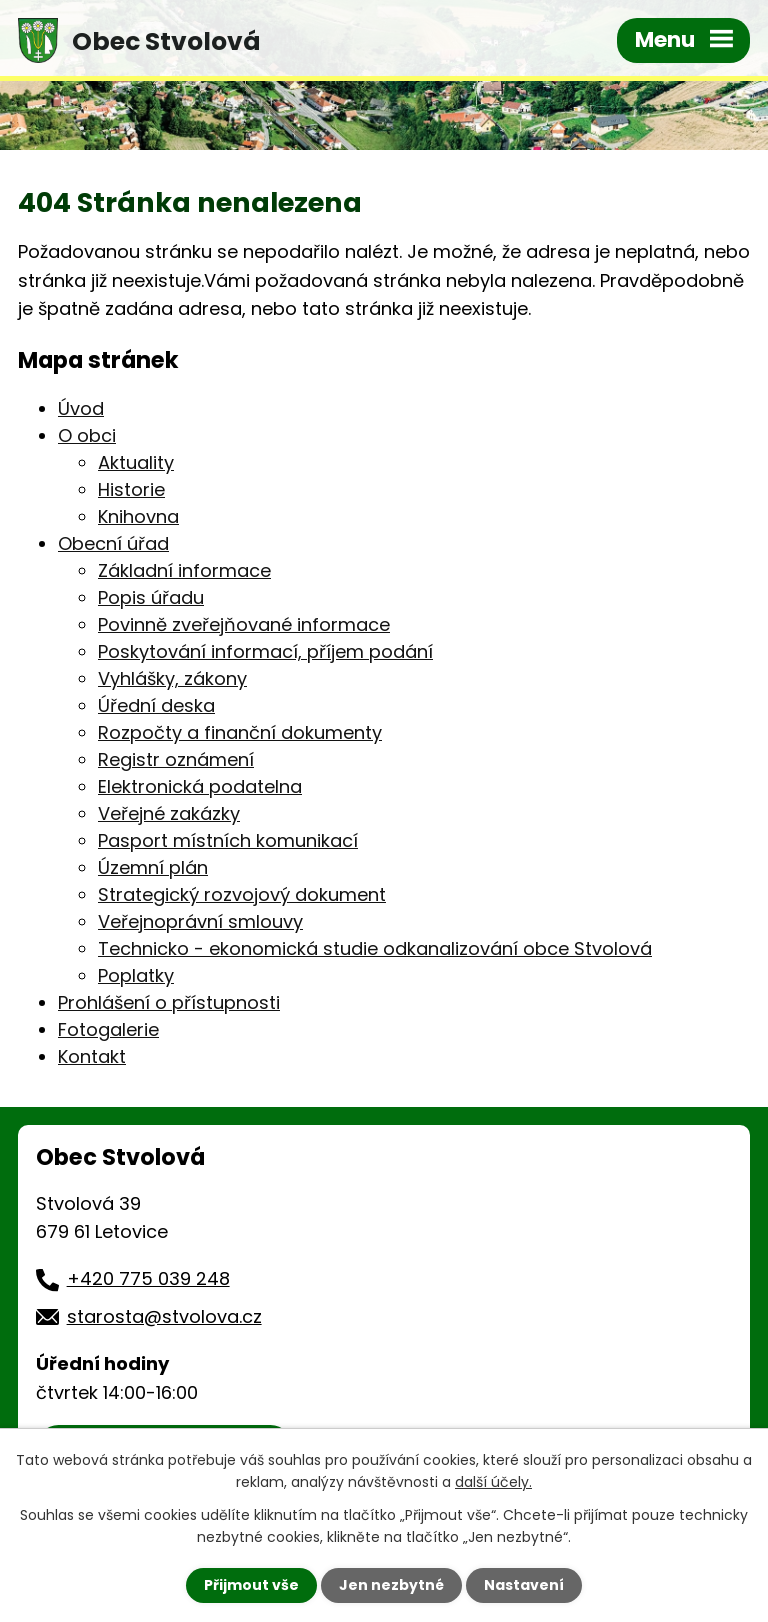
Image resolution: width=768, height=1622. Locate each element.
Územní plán (153, 867)
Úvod (81, 408)
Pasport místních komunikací (228, 840)
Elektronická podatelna (200, 786)
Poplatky (136, 975)
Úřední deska (156, 705)
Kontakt (92, 1056)
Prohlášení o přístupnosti (169, 1002)
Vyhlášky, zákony (172, 678)
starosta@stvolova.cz (164, 1316)
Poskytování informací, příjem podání (265, 651)
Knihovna (138, 516)
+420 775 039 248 (148, 1278)
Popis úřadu (151, 597)
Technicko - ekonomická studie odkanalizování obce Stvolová (375, 948)
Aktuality (136, 462)
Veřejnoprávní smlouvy (200, 921)
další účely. (493, 1482)
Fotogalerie (108, 1029)
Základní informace (184, 570)
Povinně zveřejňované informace (244, 624)
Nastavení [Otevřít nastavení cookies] (524, 1585)
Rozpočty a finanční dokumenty (240, 732)
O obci (87, 435)
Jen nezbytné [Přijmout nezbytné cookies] (391, 1585)
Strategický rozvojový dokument (242, 894)
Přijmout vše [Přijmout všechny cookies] (251, 1585)
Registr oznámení (176, 759)
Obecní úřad (113, 543)
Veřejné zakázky (169, 813)
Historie (131, 489)
